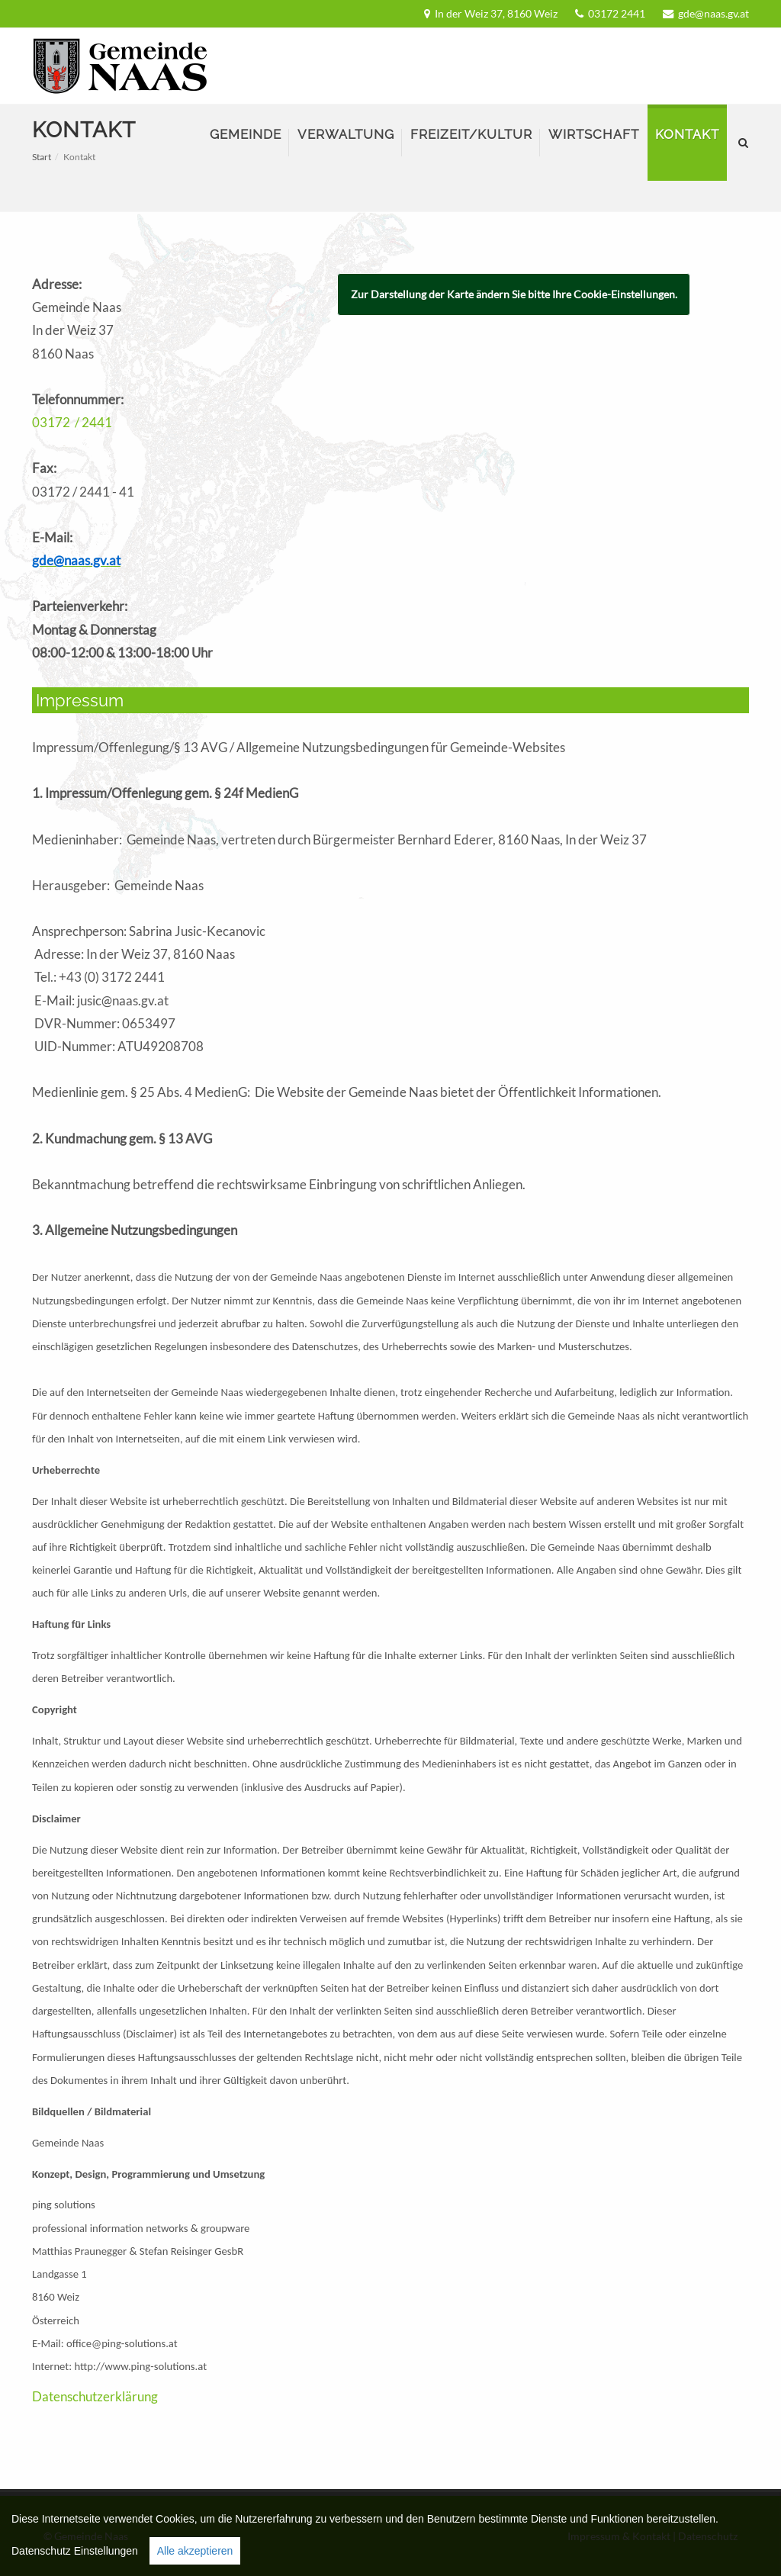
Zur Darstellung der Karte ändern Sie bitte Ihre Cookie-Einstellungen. (514, 294)
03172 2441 (616, 13)
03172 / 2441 (72, 422)
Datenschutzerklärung (95, 2396)
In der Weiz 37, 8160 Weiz (496, 13)
